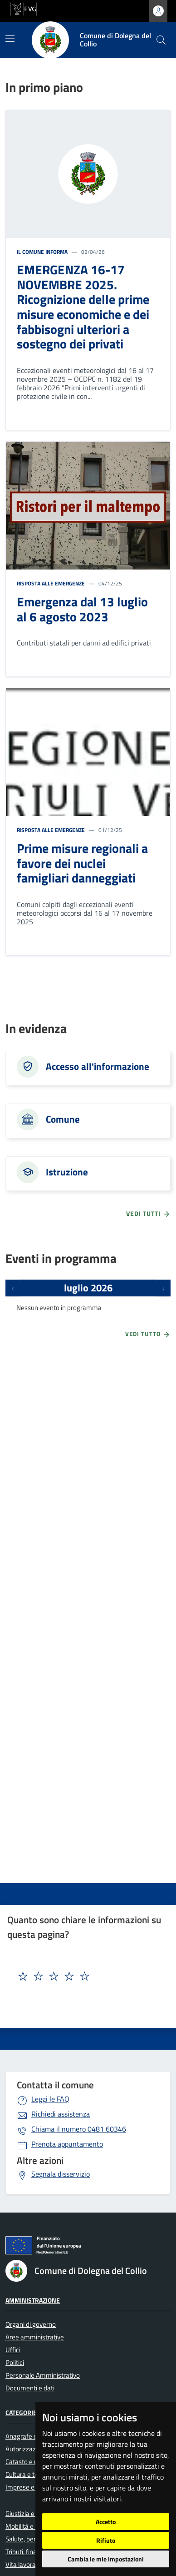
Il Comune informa (42, 251)
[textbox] (72, 1976)
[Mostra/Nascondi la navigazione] (10, 38)
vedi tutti (148, 1214)
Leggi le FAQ (50, 2098)
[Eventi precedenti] (12, 1288)
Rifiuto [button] (105, 2540)
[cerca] (161, 40)
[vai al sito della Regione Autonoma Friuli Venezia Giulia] (23, 8)
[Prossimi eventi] (163, 1288)
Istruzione (67, 1171)
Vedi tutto (148, 1334)
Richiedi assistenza (60, 2113)
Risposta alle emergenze (51, 583)
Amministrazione (32, 2300)
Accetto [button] (106, 2521)
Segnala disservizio (60, 2173)
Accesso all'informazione (97, 1066)
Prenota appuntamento (67, 2143)
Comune (63, 1119)
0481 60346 (78, 2128)
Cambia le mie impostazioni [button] (106, 2559)
